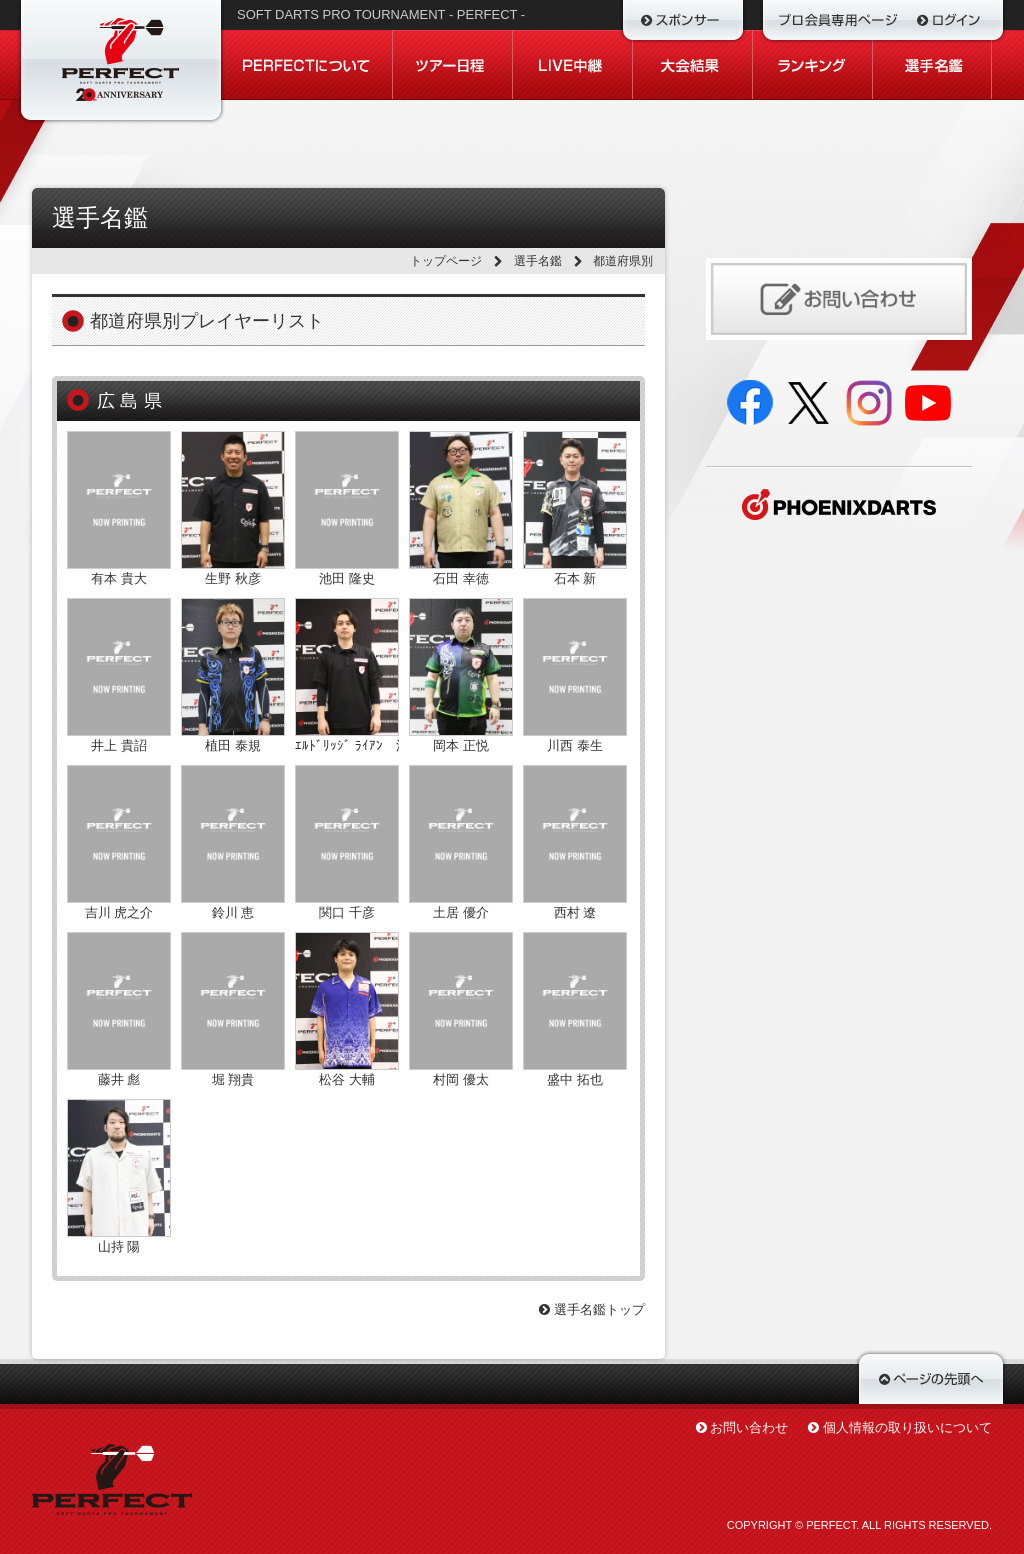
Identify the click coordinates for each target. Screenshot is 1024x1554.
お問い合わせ (749, 1427)
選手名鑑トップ (592, 1309)
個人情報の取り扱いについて (907, 1427)
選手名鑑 (538, 261)
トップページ (446, 261)
